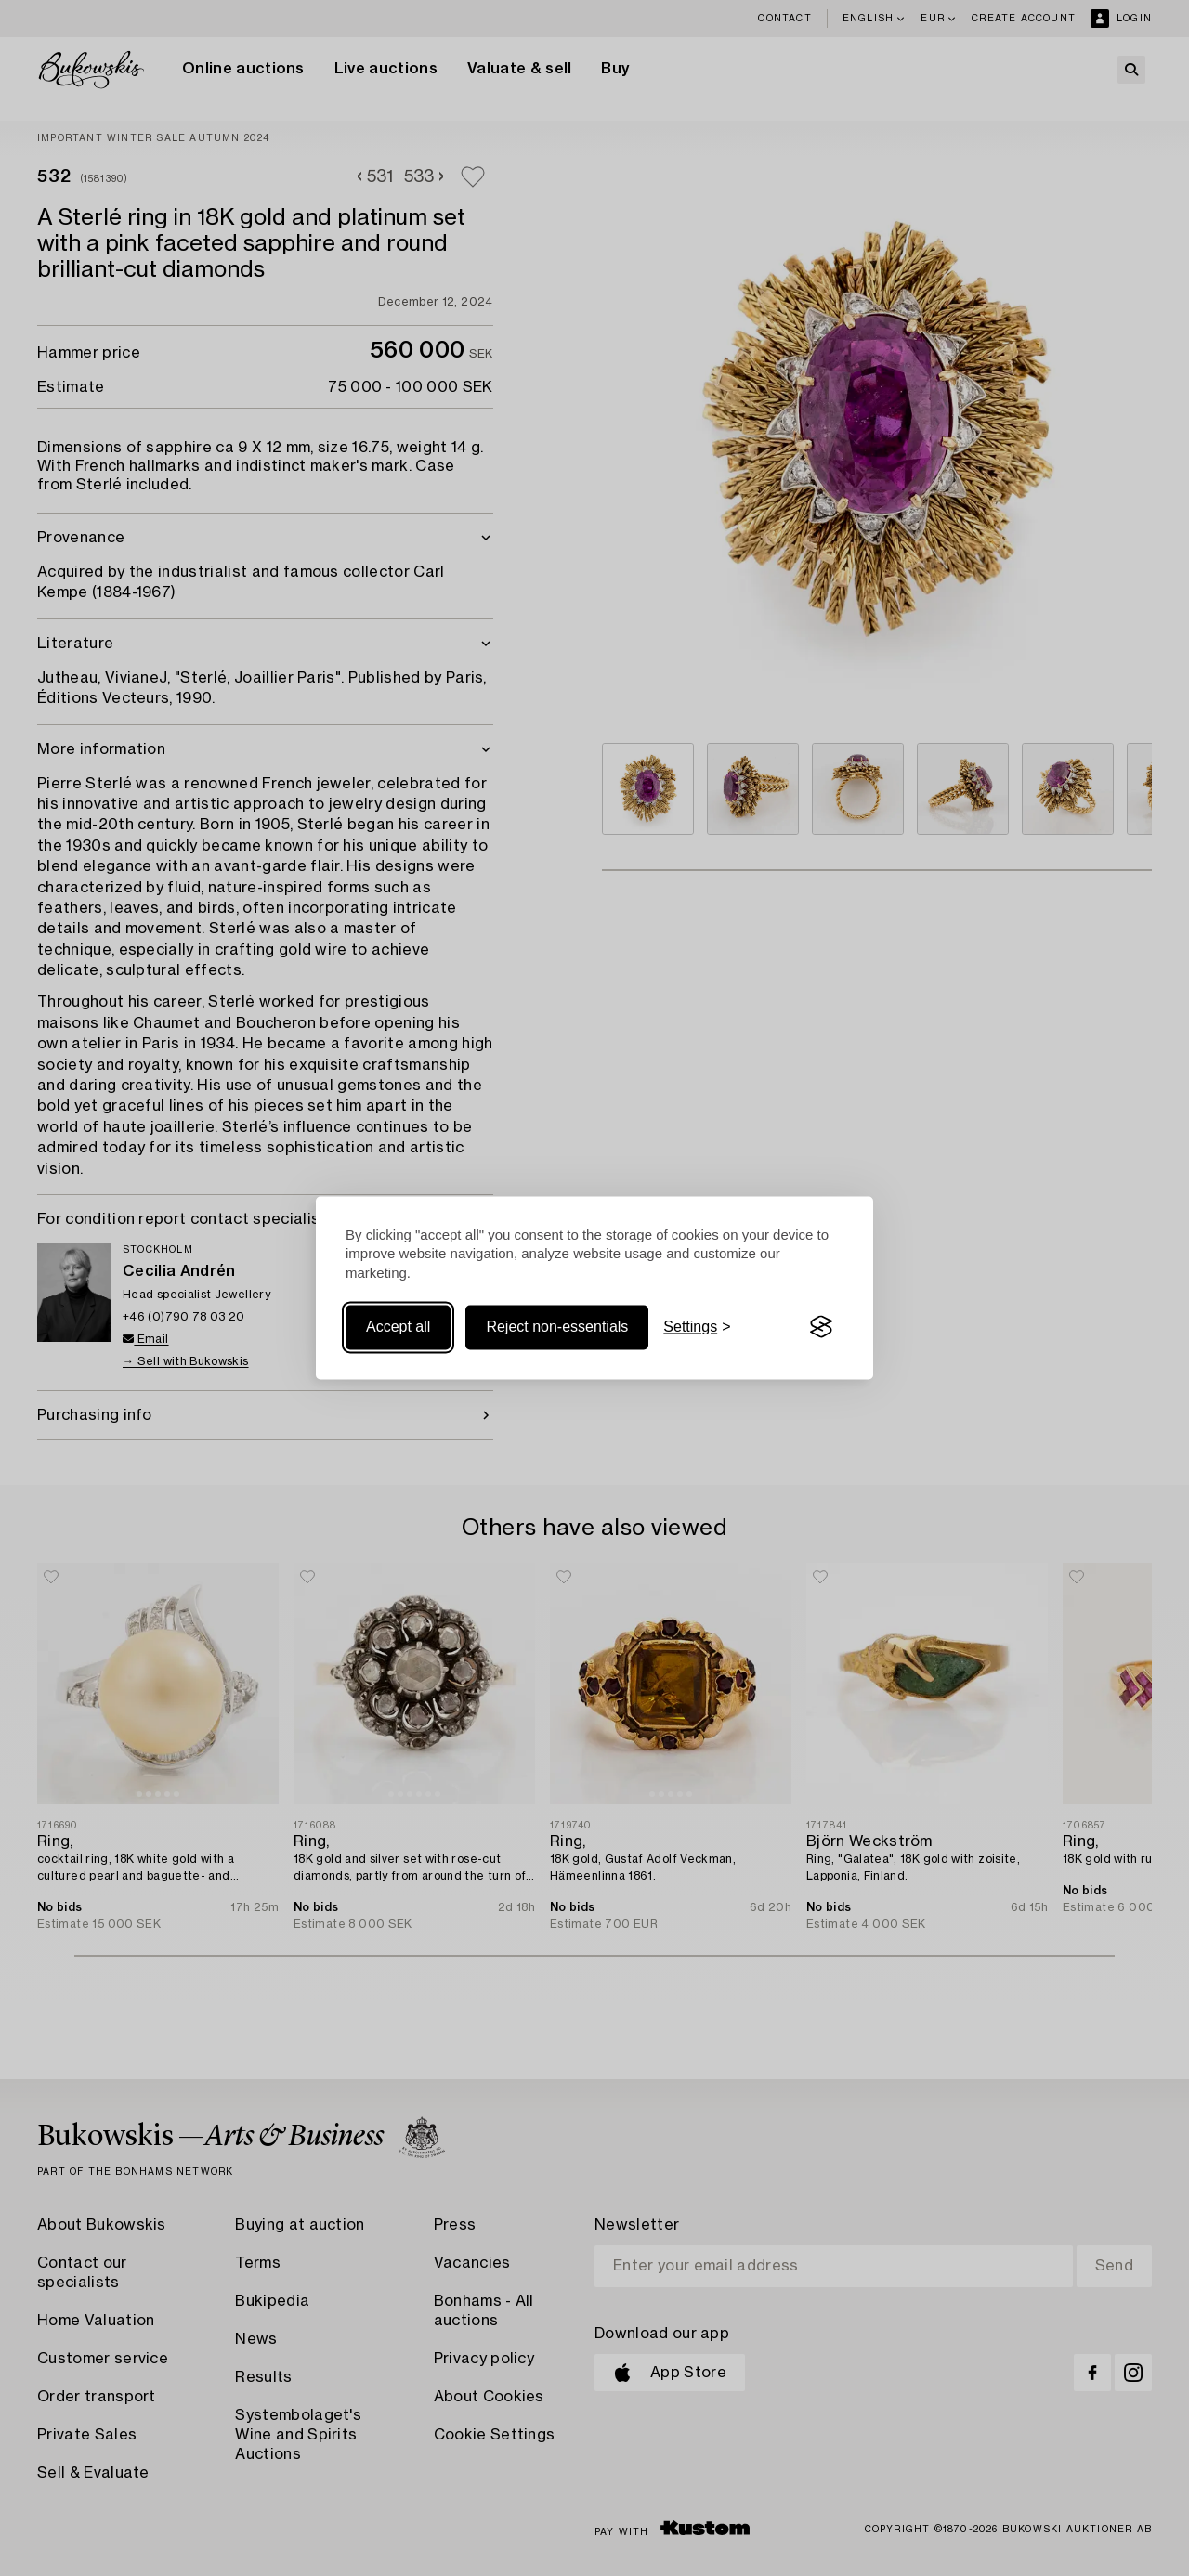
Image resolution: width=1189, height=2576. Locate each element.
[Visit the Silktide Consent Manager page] (821, 1327)
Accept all (398, 1326)
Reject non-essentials (557, 1326)
